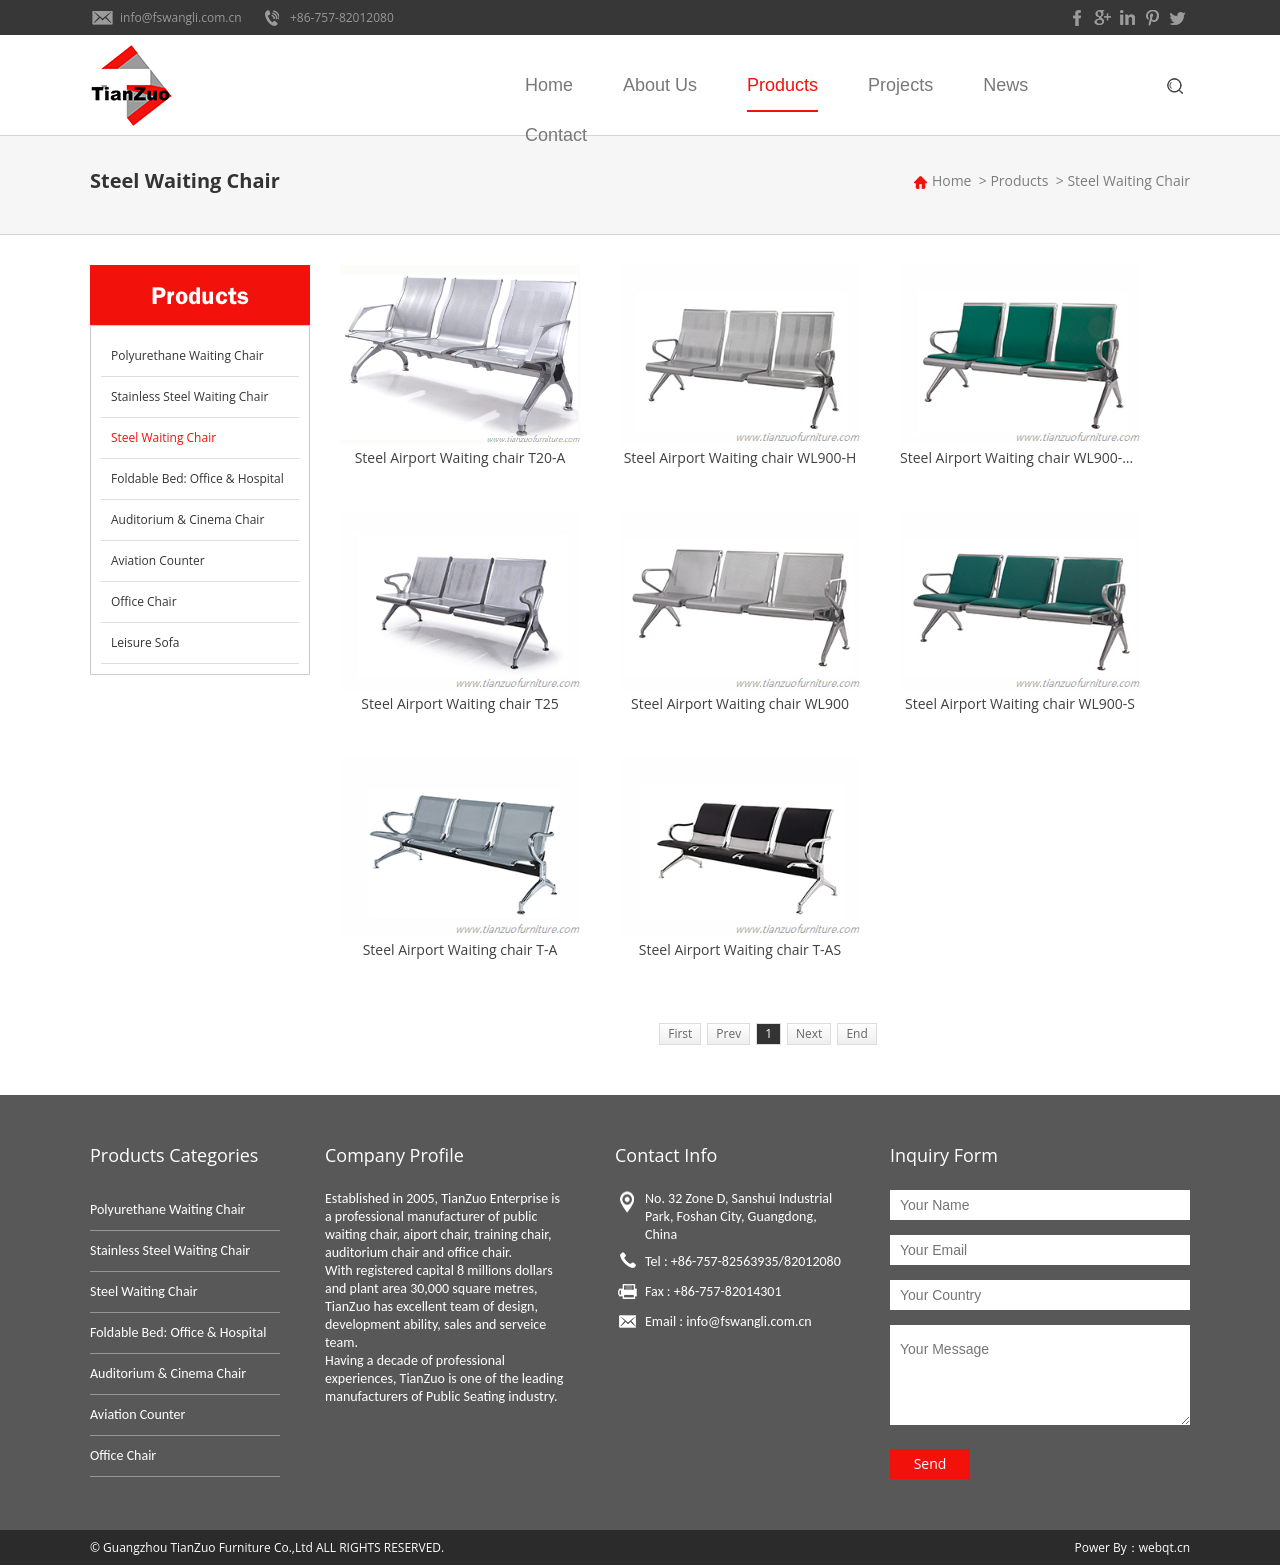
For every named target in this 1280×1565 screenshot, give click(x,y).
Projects (900, 85)
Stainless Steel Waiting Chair (189, 396)
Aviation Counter (158, 560)
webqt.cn (1164, 1547)
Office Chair (144, 601)
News (1005, 85)
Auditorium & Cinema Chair (187, 519)
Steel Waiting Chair (1128, 180)
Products (782, 85)
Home (549, 85)
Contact (556, 135)
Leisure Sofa (145, 642)
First (680, 1033)
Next (809, 1033)
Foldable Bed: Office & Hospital (197, 478)
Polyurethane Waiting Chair (187, 355)
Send (930, 1463)
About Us (660, 85)
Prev (728, 1033)
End (856, 1033)
